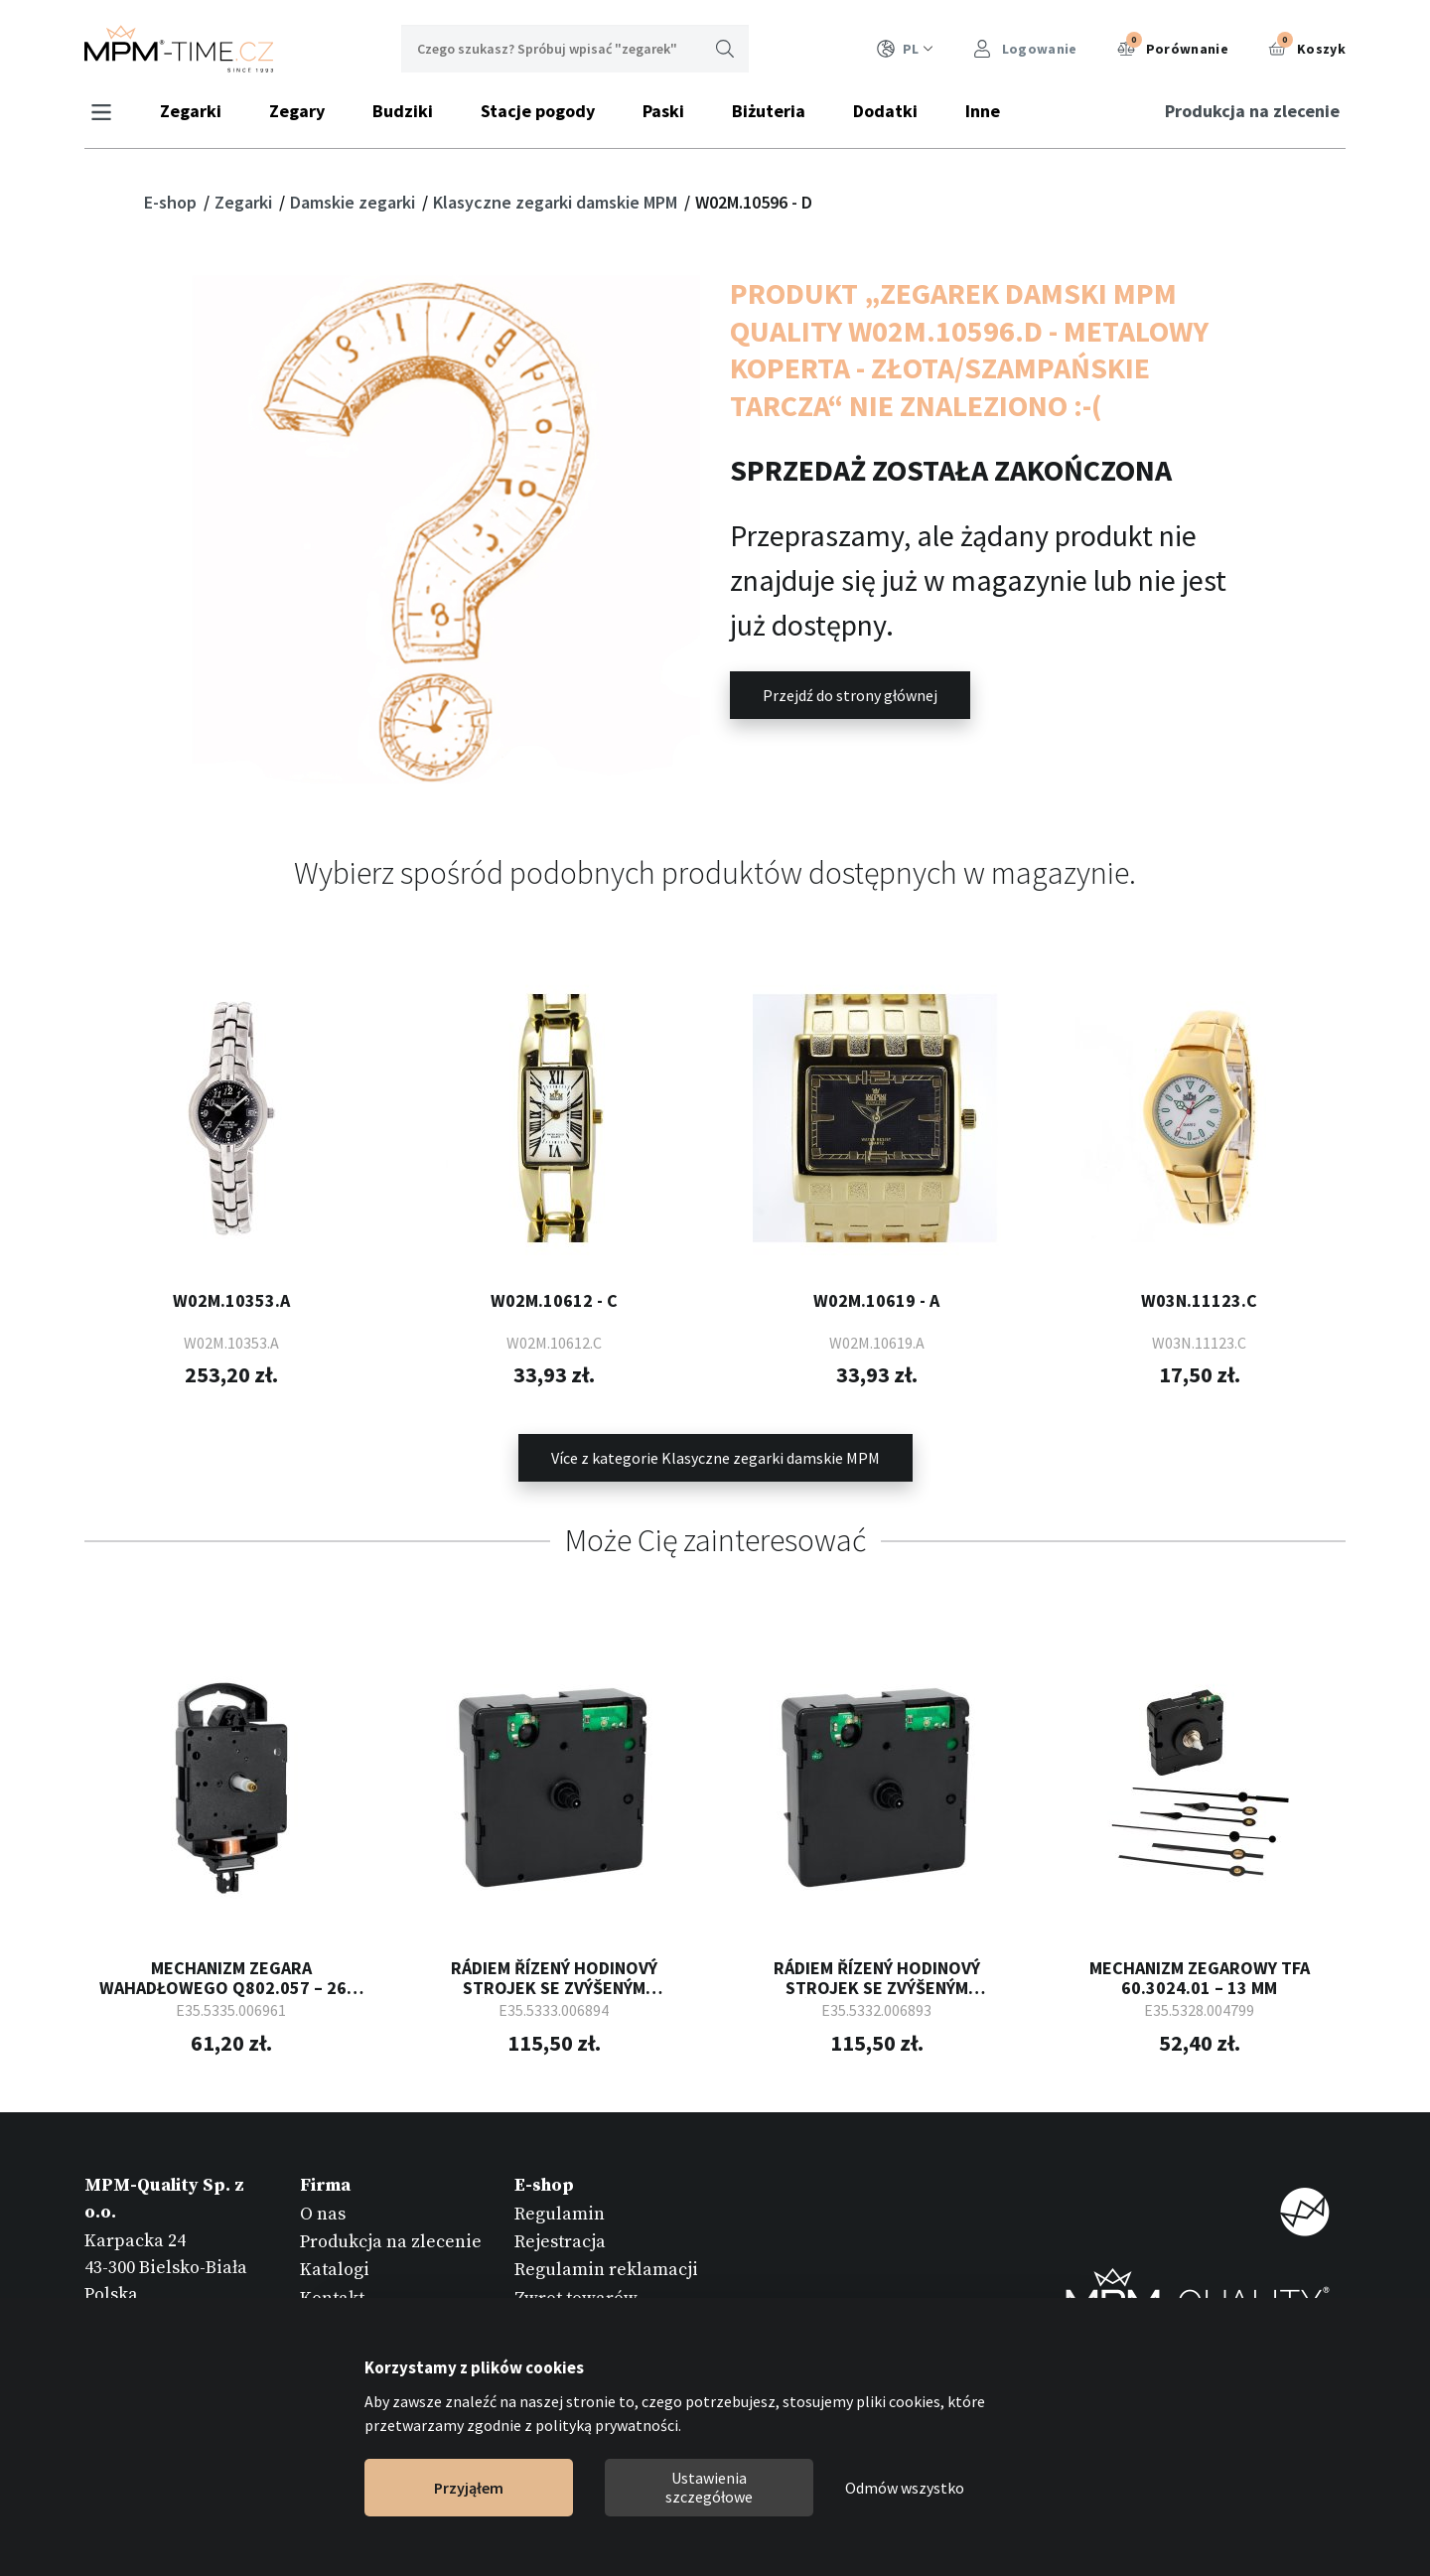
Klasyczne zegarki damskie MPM (557, 202)
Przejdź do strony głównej (850, 695)
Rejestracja (560, 2239)
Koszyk (1307, 47)
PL (905, 49)
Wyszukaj (725, 49)
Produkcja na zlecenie (1249, 110)
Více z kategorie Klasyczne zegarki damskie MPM (715, 1457)
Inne (985, 110)
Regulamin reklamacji (606, 2268)
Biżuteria (771, 110)
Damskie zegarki (354, 202)
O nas (323, 2212)
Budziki (405, 110)
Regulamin (559, 2212)
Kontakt (332, 2296)
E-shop (172, 202)
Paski (666, 110)
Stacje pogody (541, 110)
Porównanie (1172, 47)
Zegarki (193, 110)
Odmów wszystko (904, 2488)
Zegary (300, 110)
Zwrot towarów (576, 2296)
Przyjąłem (468, 2488)
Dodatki (888, 110)
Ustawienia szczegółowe (709, 2487)
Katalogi (334, 2268)
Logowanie (1025, 49)
